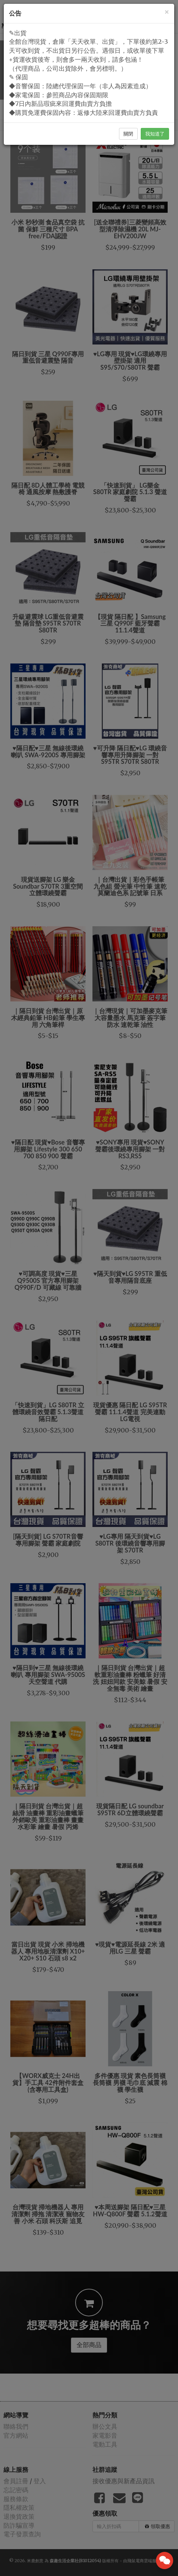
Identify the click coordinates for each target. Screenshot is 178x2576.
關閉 (128, 134)
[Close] (166, 12)
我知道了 (155, 134)
